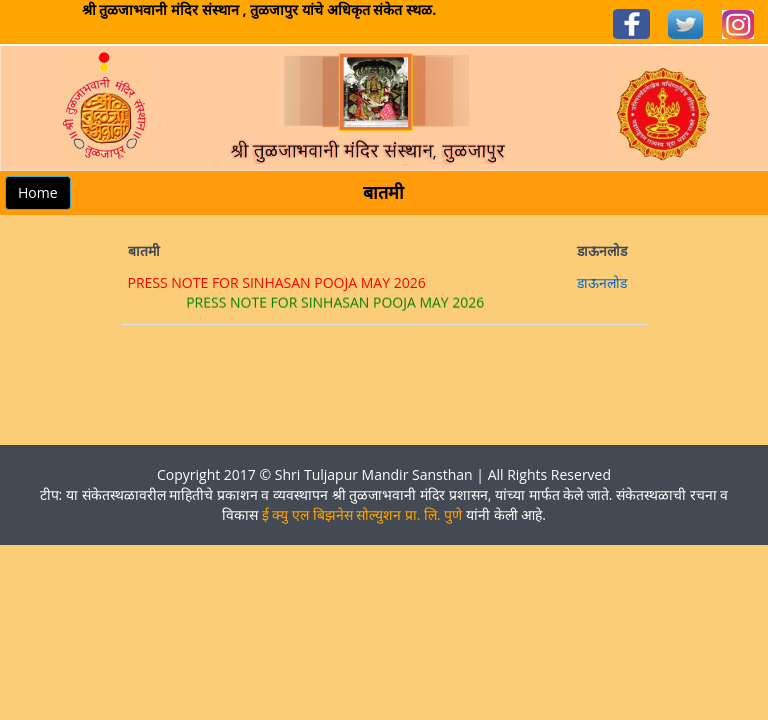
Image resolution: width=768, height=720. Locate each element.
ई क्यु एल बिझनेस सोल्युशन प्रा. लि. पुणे (362, 514)
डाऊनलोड (602, 282)
